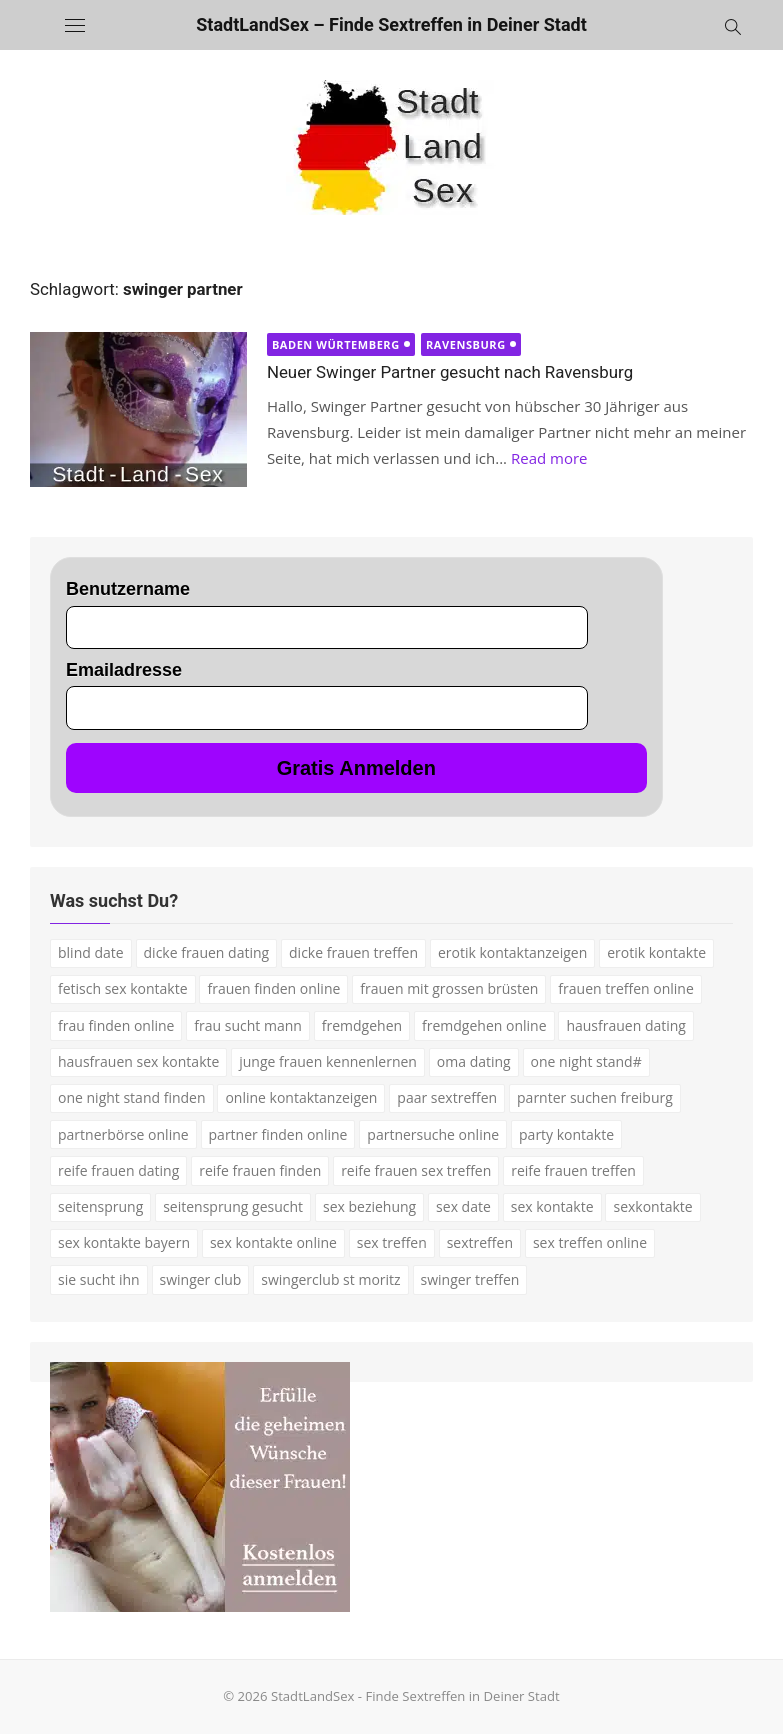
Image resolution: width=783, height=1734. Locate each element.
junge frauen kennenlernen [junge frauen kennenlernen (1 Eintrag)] (328, 1061)
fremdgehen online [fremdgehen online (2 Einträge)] (484, 1025)
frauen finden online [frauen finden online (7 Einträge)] (273, 988)
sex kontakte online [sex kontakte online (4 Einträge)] (273, 1242)
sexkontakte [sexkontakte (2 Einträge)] (652, 1206)
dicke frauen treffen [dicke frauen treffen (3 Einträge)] (353, 952)
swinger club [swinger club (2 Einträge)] (201, 1279)
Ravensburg (466, 344)
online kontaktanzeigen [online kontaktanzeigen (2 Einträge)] (301, 1097)
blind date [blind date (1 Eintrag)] (91, 952)
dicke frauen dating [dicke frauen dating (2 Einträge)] (207, 952)
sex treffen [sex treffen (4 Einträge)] (392, 1242)
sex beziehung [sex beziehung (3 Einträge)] (369, 1206)
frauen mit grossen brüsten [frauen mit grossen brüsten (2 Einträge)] (449, 988)
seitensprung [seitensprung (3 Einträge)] (100, 1206)
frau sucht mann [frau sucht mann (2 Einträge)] (248, 1025)
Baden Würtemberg (336, 344)
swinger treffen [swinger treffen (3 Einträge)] (470, 1279)
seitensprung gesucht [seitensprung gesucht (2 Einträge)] (233, 1206)
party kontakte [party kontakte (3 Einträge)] (566, 1134)
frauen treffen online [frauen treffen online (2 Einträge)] (625, 988)
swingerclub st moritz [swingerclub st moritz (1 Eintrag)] (330, 1279)
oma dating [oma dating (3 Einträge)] (474, 1061)
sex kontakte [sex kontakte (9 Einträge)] (552, 1206)
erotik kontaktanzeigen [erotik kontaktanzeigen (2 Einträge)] (512, 952)
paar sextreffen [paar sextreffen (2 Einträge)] (447, 1097)
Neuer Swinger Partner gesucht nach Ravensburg (450, 372)
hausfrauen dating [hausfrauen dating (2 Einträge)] (626, 1025)
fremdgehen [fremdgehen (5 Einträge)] (362, 1025)
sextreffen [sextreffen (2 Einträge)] (480, 1242)
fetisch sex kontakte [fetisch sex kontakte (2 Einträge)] (123, 988)
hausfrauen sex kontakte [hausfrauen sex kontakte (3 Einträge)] (138, 1061)
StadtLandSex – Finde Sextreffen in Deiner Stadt (391, 24)
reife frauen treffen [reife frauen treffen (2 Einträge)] (573, 1170)
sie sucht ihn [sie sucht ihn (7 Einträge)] (99, 1279)
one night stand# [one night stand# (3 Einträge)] (586, 1061)
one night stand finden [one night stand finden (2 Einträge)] (132, 1097)
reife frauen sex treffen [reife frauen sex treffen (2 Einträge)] (416, 1170)
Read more (549, 458)
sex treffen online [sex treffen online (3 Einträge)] (590, 1242)
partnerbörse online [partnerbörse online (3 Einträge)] (123, 1134)
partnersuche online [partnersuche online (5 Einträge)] (433, 1134)
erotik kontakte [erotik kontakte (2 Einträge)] (656, 952)
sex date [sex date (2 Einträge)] (463, 1206)
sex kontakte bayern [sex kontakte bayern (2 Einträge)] (124, 1242)
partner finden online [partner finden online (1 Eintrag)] (278, 1134)
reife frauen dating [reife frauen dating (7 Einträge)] (118, 1170)
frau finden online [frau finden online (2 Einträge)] (116, 1025)
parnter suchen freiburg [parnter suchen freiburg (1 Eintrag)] (595, 1097)
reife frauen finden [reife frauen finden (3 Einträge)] (260, 1170)
